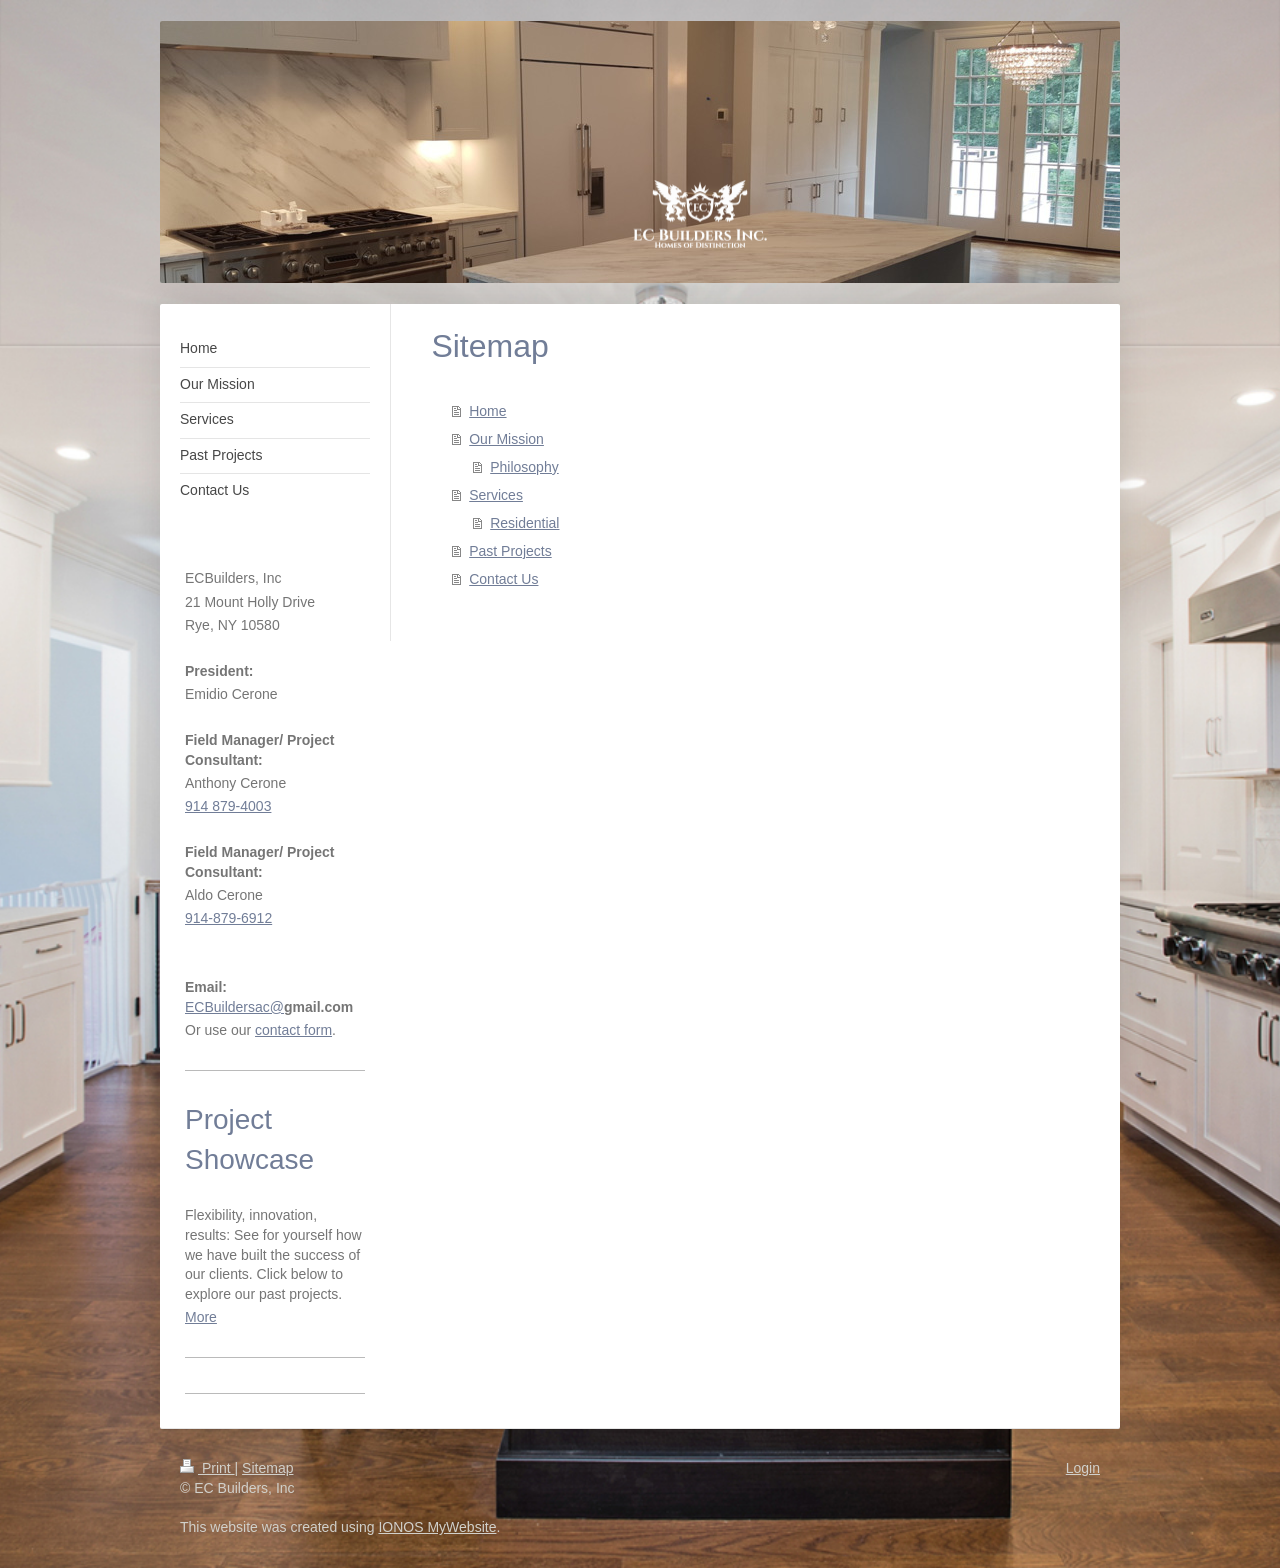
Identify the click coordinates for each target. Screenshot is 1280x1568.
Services (496, 495)
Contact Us (503, 579)
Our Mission (506, 439)
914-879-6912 (228, 918)
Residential (524, 523)
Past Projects (510, 551)
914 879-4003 (228, 806)
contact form (293, 1030)
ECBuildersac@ (234, 1007)
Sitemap (267, 1468)
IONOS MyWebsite (437, 1527)
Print (207, 1468)
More (201, 1317)
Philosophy (524, 467)
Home (487, 411)
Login (1083, 1468)
